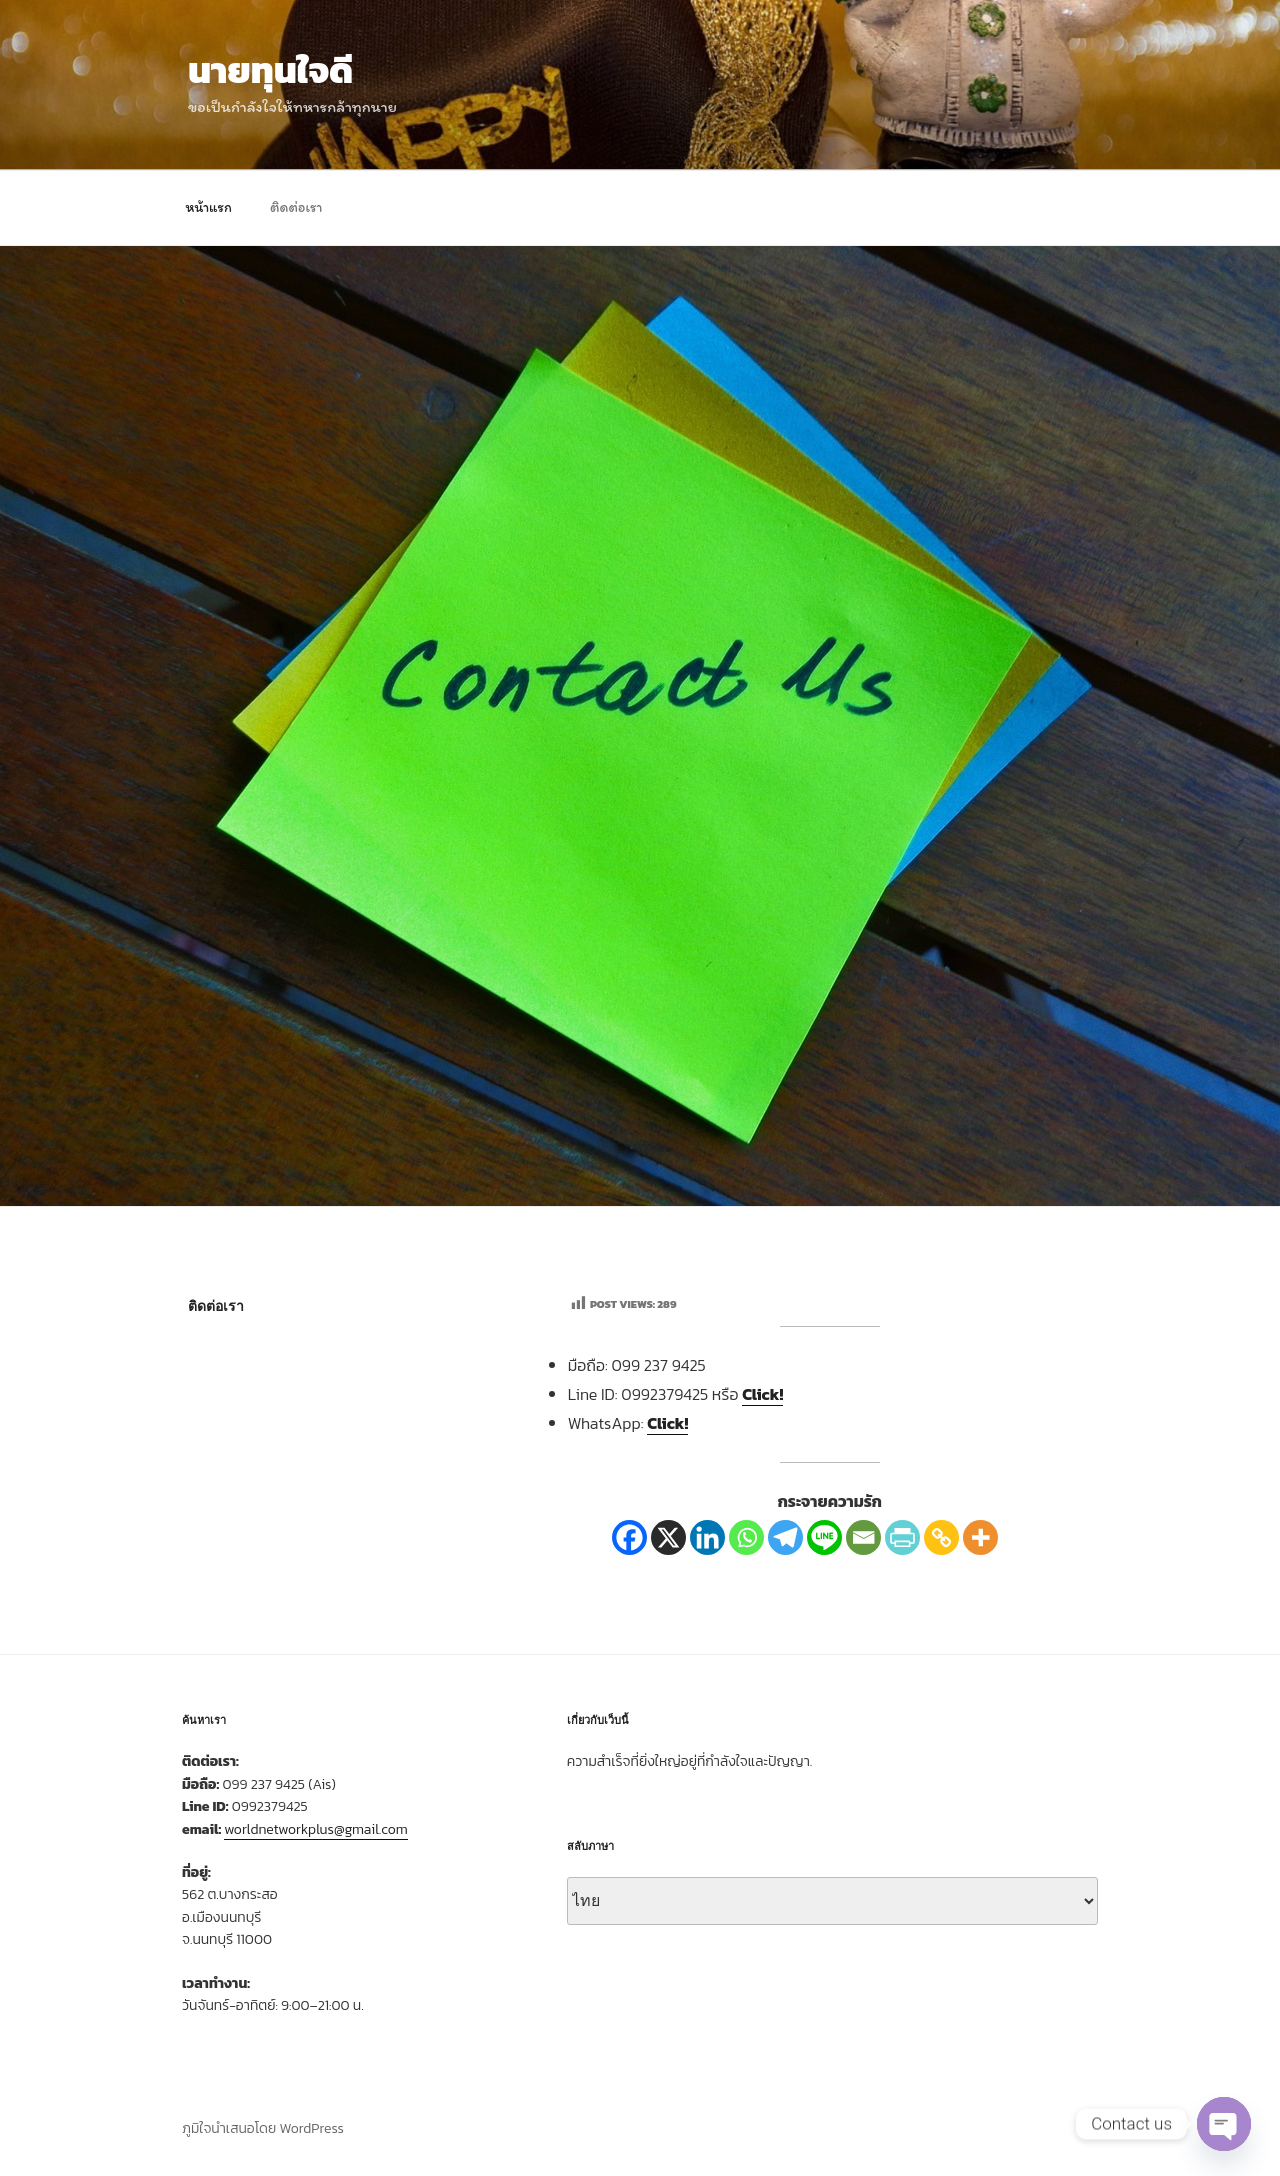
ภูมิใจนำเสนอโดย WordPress (263, 2128)
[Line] (824, 1537)
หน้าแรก (209, 207)
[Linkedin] (707, 1537)
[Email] (863, 1537)
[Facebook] (629, 1537)
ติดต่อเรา (296, 207)
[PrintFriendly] (902, 1537)
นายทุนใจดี (270, 70)
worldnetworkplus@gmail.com (316, 1829)
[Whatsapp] (746, 1537)
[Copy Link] (941, 1537)
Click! (762, 1394)
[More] (980, 1537)
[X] (668, 1537)
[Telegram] (785, 1537)
